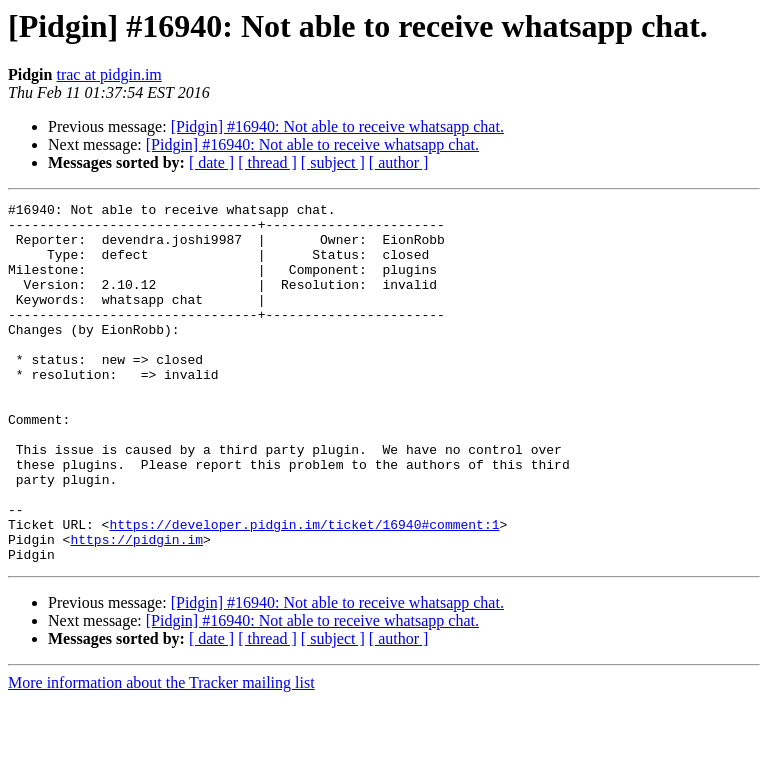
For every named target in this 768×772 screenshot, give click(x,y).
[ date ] (211, 162)
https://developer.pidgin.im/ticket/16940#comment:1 (304, 590)
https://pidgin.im (136, 608)
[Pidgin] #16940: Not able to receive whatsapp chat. (337, 126)
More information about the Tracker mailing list (161, 754)
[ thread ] (267, 162)
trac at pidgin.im (108, 74)
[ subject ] (333, 162)
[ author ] (399, 162)
